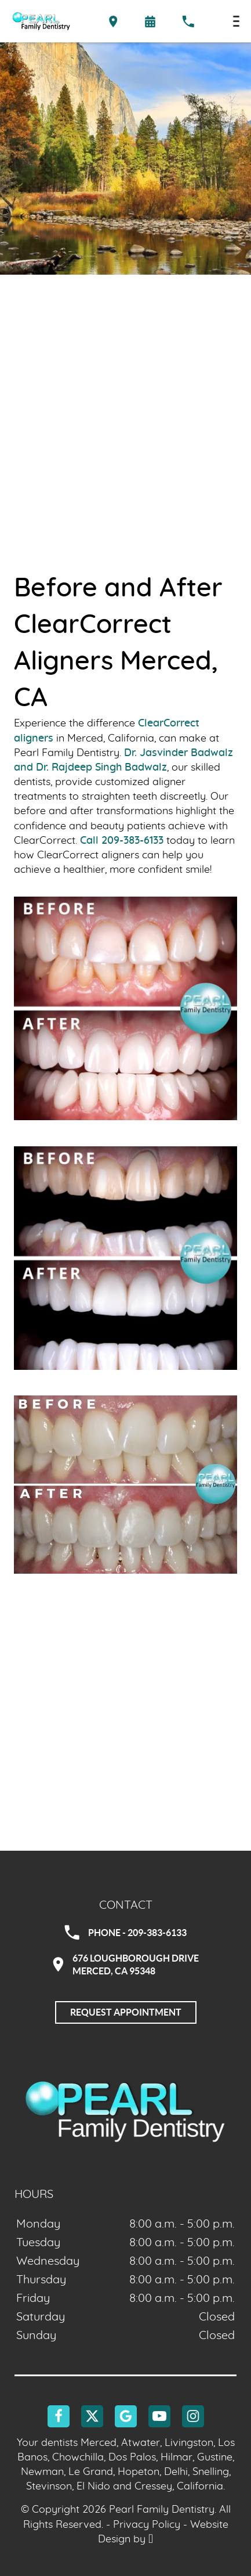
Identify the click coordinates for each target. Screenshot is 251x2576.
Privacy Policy (146, 2525)
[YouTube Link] (159, 2416)
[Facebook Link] (59, 2416)
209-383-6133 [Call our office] (132, 841)
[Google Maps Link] (125, 1763)
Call (89, 841)
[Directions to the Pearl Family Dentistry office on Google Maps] (113, 21)
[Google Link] (126, 2416)
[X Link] (92, 2416)
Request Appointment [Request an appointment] (125, 2012)
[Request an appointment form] (150, 21)
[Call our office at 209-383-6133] (188, 21)
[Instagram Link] (193, 2416)
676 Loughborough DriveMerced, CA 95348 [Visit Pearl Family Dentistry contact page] (126, 1964)
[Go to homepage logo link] (125, 2111)
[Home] (41, 21)
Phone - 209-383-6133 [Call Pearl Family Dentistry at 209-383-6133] (125, 1932)
